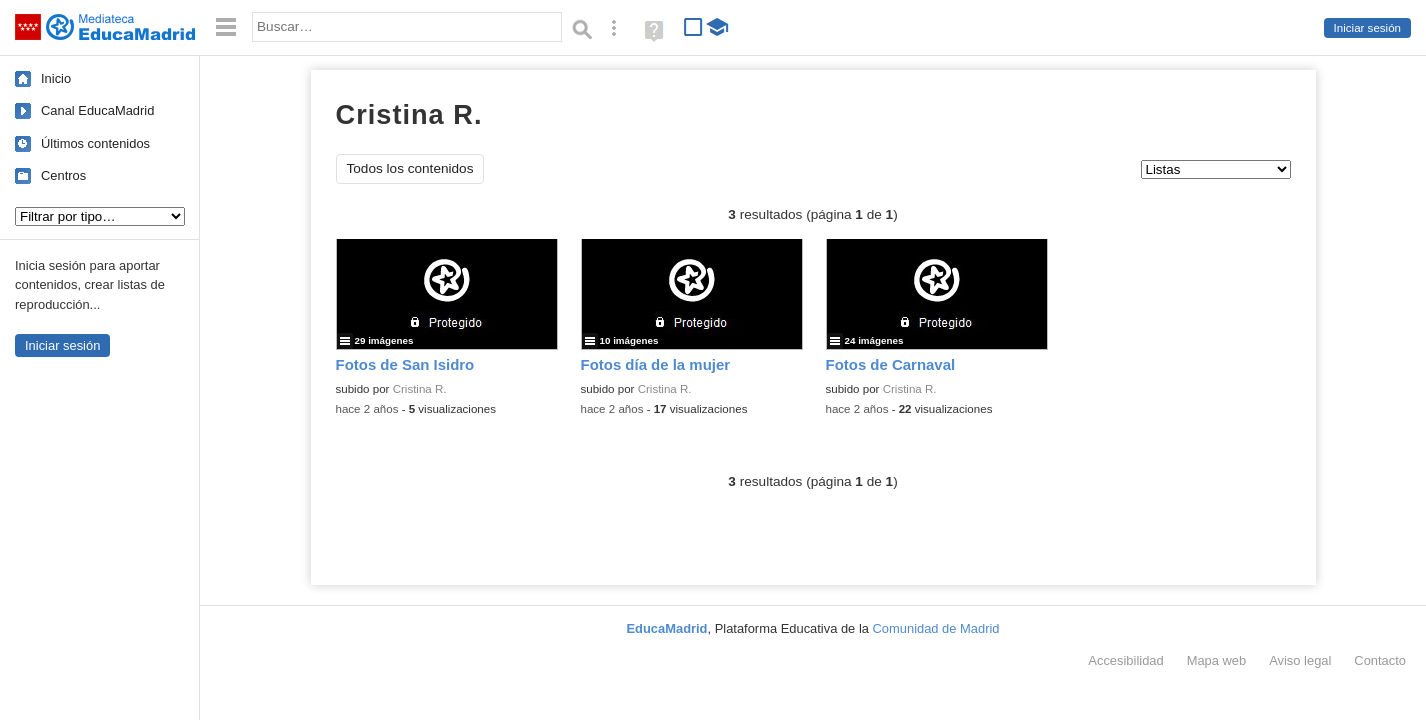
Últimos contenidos (95, 143)
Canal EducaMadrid (97, 110)
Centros (63, 175)
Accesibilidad (1125, 660)
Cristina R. (420, 389)
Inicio (56, 78)
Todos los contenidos (410, 168)
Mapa (1217, 660)
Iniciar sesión (1367, 28)
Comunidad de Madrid (936, 628)
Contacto (1380, 660)
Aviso (1300, 660)
